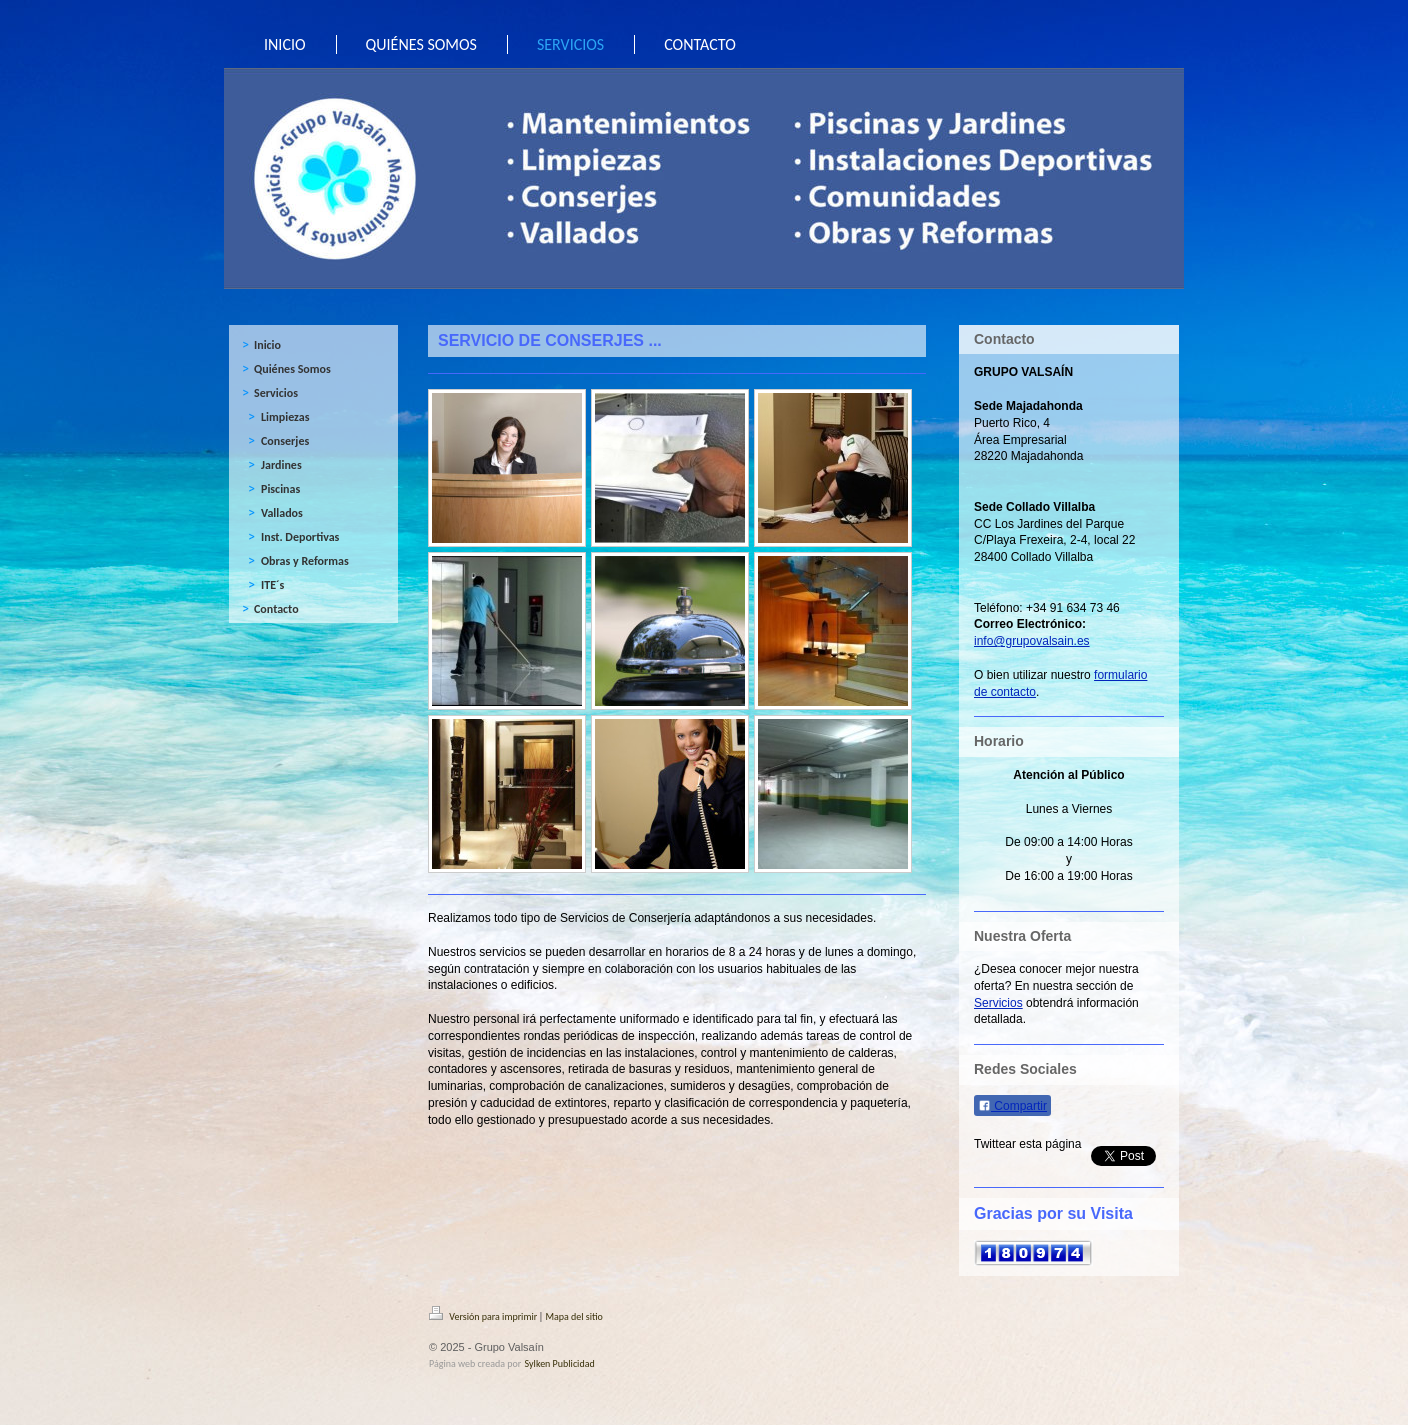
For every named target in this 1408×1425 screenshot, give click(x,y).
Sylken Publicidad (560, 1363)
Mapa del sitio (573, 1316)
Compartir (1012, 1106)
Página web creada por (475, 1363)
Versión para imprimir (484, 1316)
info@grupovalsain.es (1032, 641)
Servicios (998, 1003)
